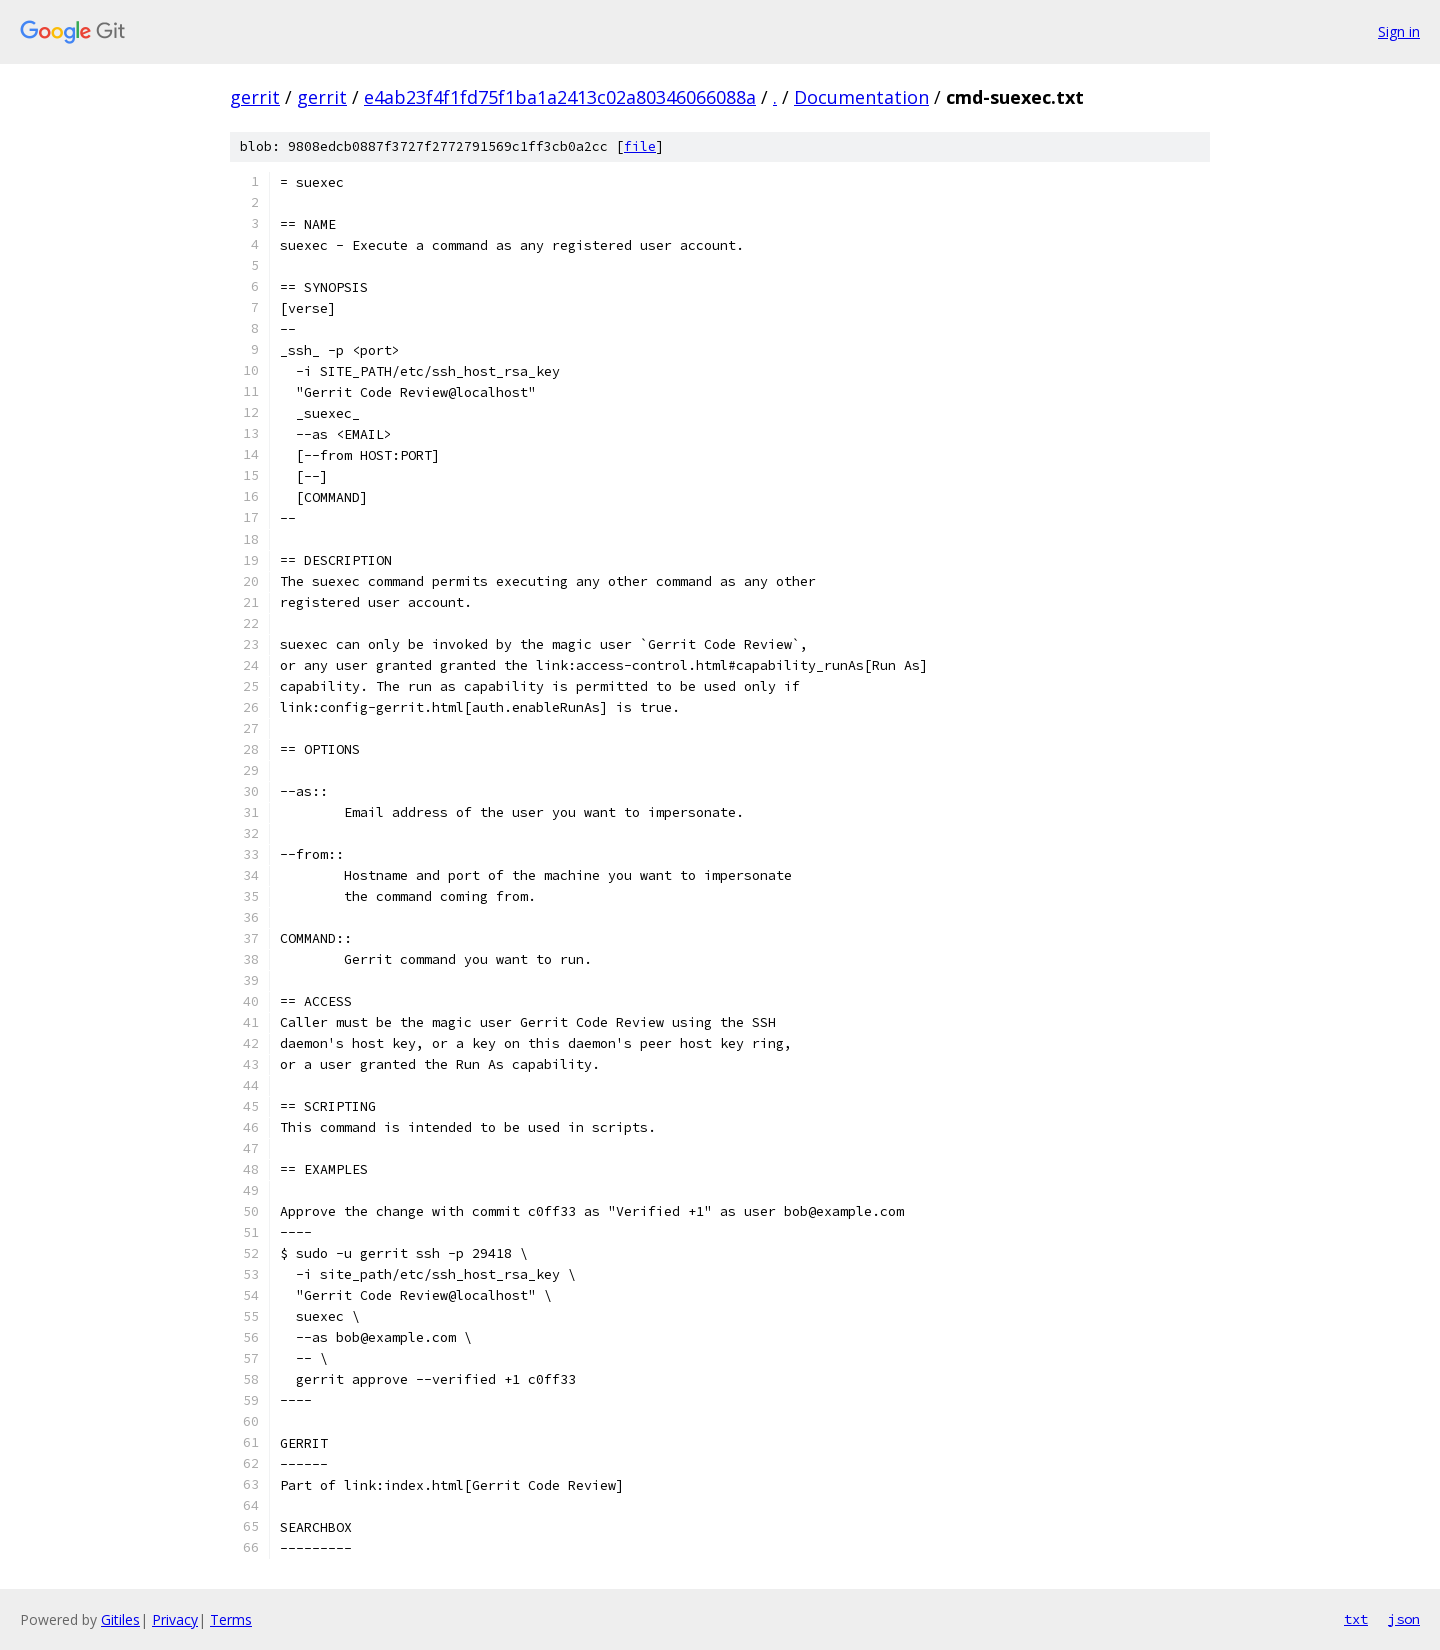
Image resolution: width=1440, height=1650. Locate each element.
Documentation (861, 97)
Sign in (1399, 31)
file (640, 146)
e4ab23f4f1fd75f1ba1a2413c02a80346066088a (560, 97)
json (1404, 1619)
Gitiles (120, 1619)
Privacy (175, 1619)
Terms (231, 1619)
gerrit (255, 97)
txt (1356, 1619)
